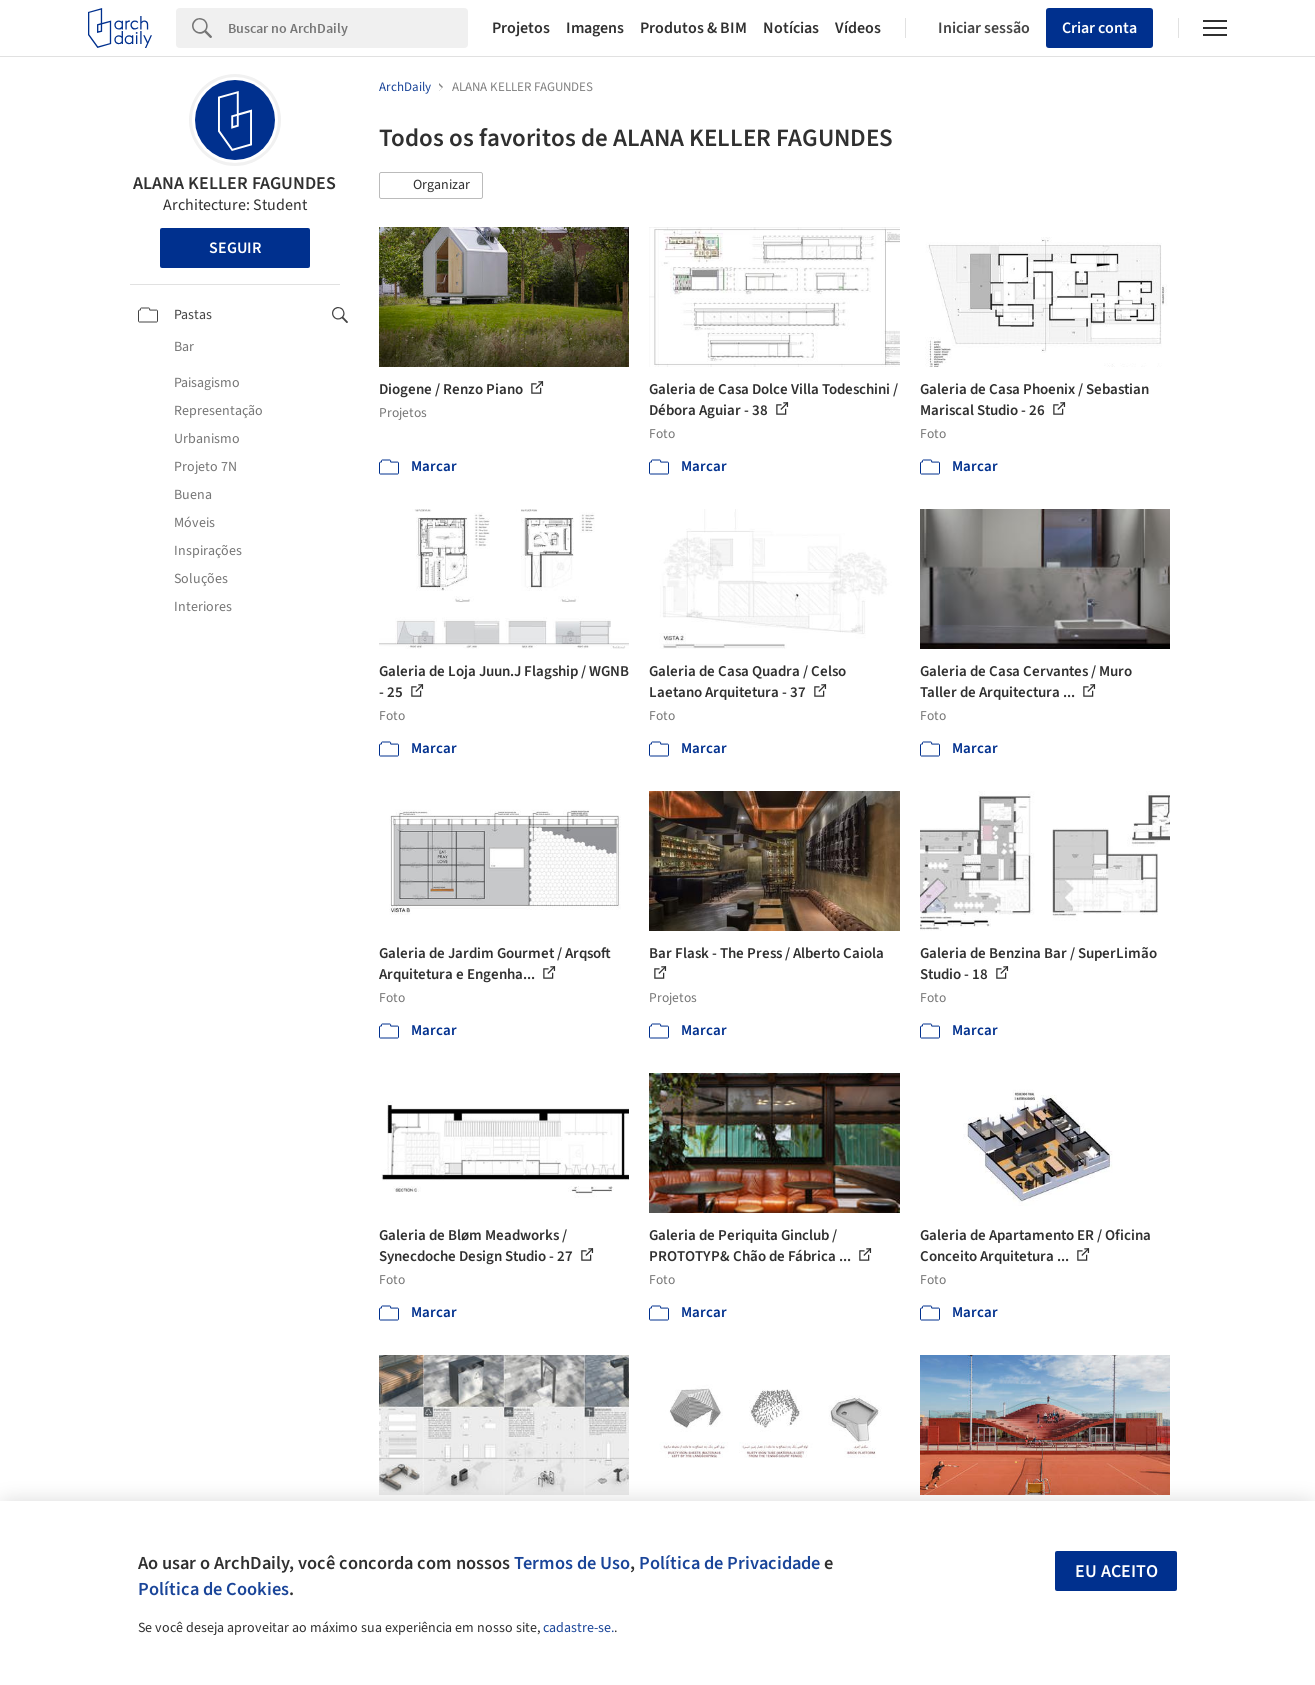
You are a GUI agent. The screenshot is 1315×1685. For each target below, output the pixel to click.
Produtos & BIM (693, 28)
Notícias (791, 28)
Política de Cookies (213, 1589)
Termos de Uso (572, 1563)
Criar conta (1099, 28)
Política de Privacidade (729, 1563)
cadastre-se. (578, 1628)
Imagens (595, 28)
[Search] (348, 28)
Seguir (235, 248)
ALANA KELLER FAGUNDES (234, 183)
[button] (431, 186)
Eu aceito (1116, 1571)
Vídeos (858, 28)
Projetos (521, 28)
